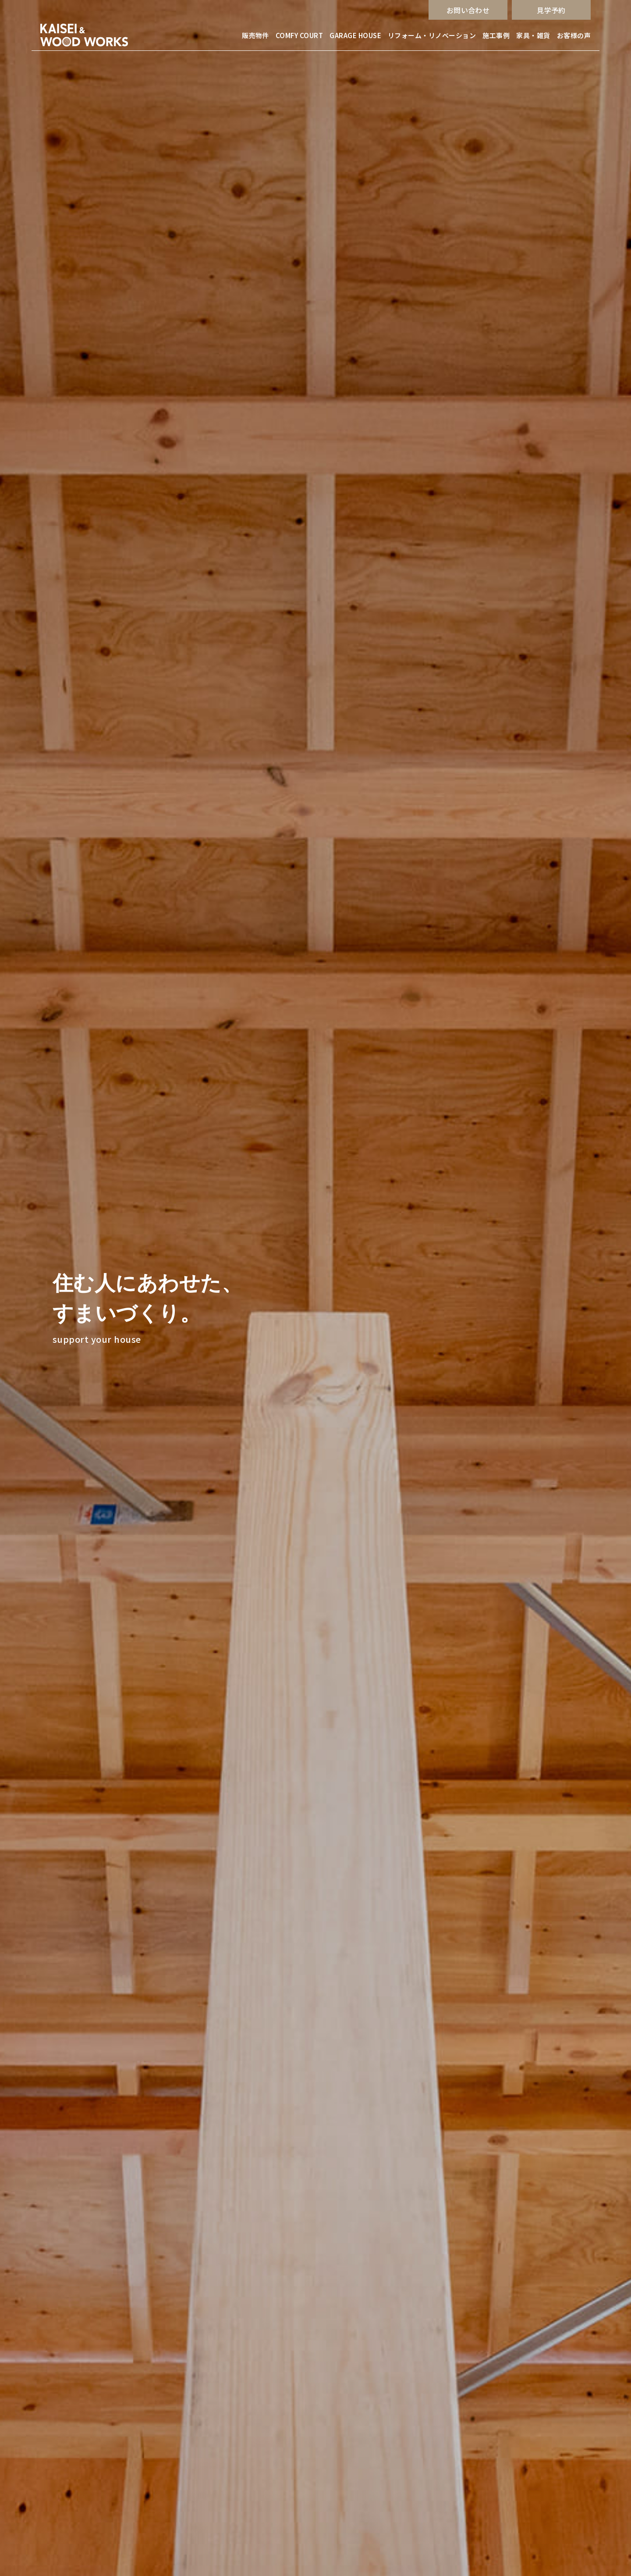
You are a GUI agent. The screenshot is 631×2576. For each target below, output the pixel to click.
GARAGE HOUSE (355, 35)
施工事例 (496, 35)
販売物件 (255, 35)
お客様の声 (574, 35)
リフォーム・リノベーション (432, 35)
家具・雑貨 (533, 35)
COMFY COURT (299, 35)
